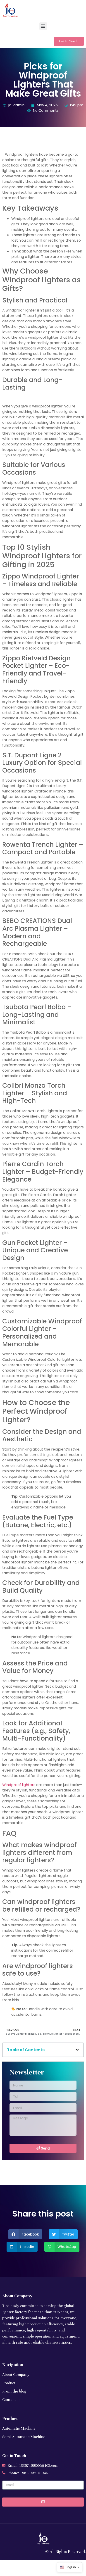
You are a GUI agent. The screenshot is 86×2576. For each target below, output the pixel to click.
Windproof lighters (18, 1784)
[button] (43, 26)
